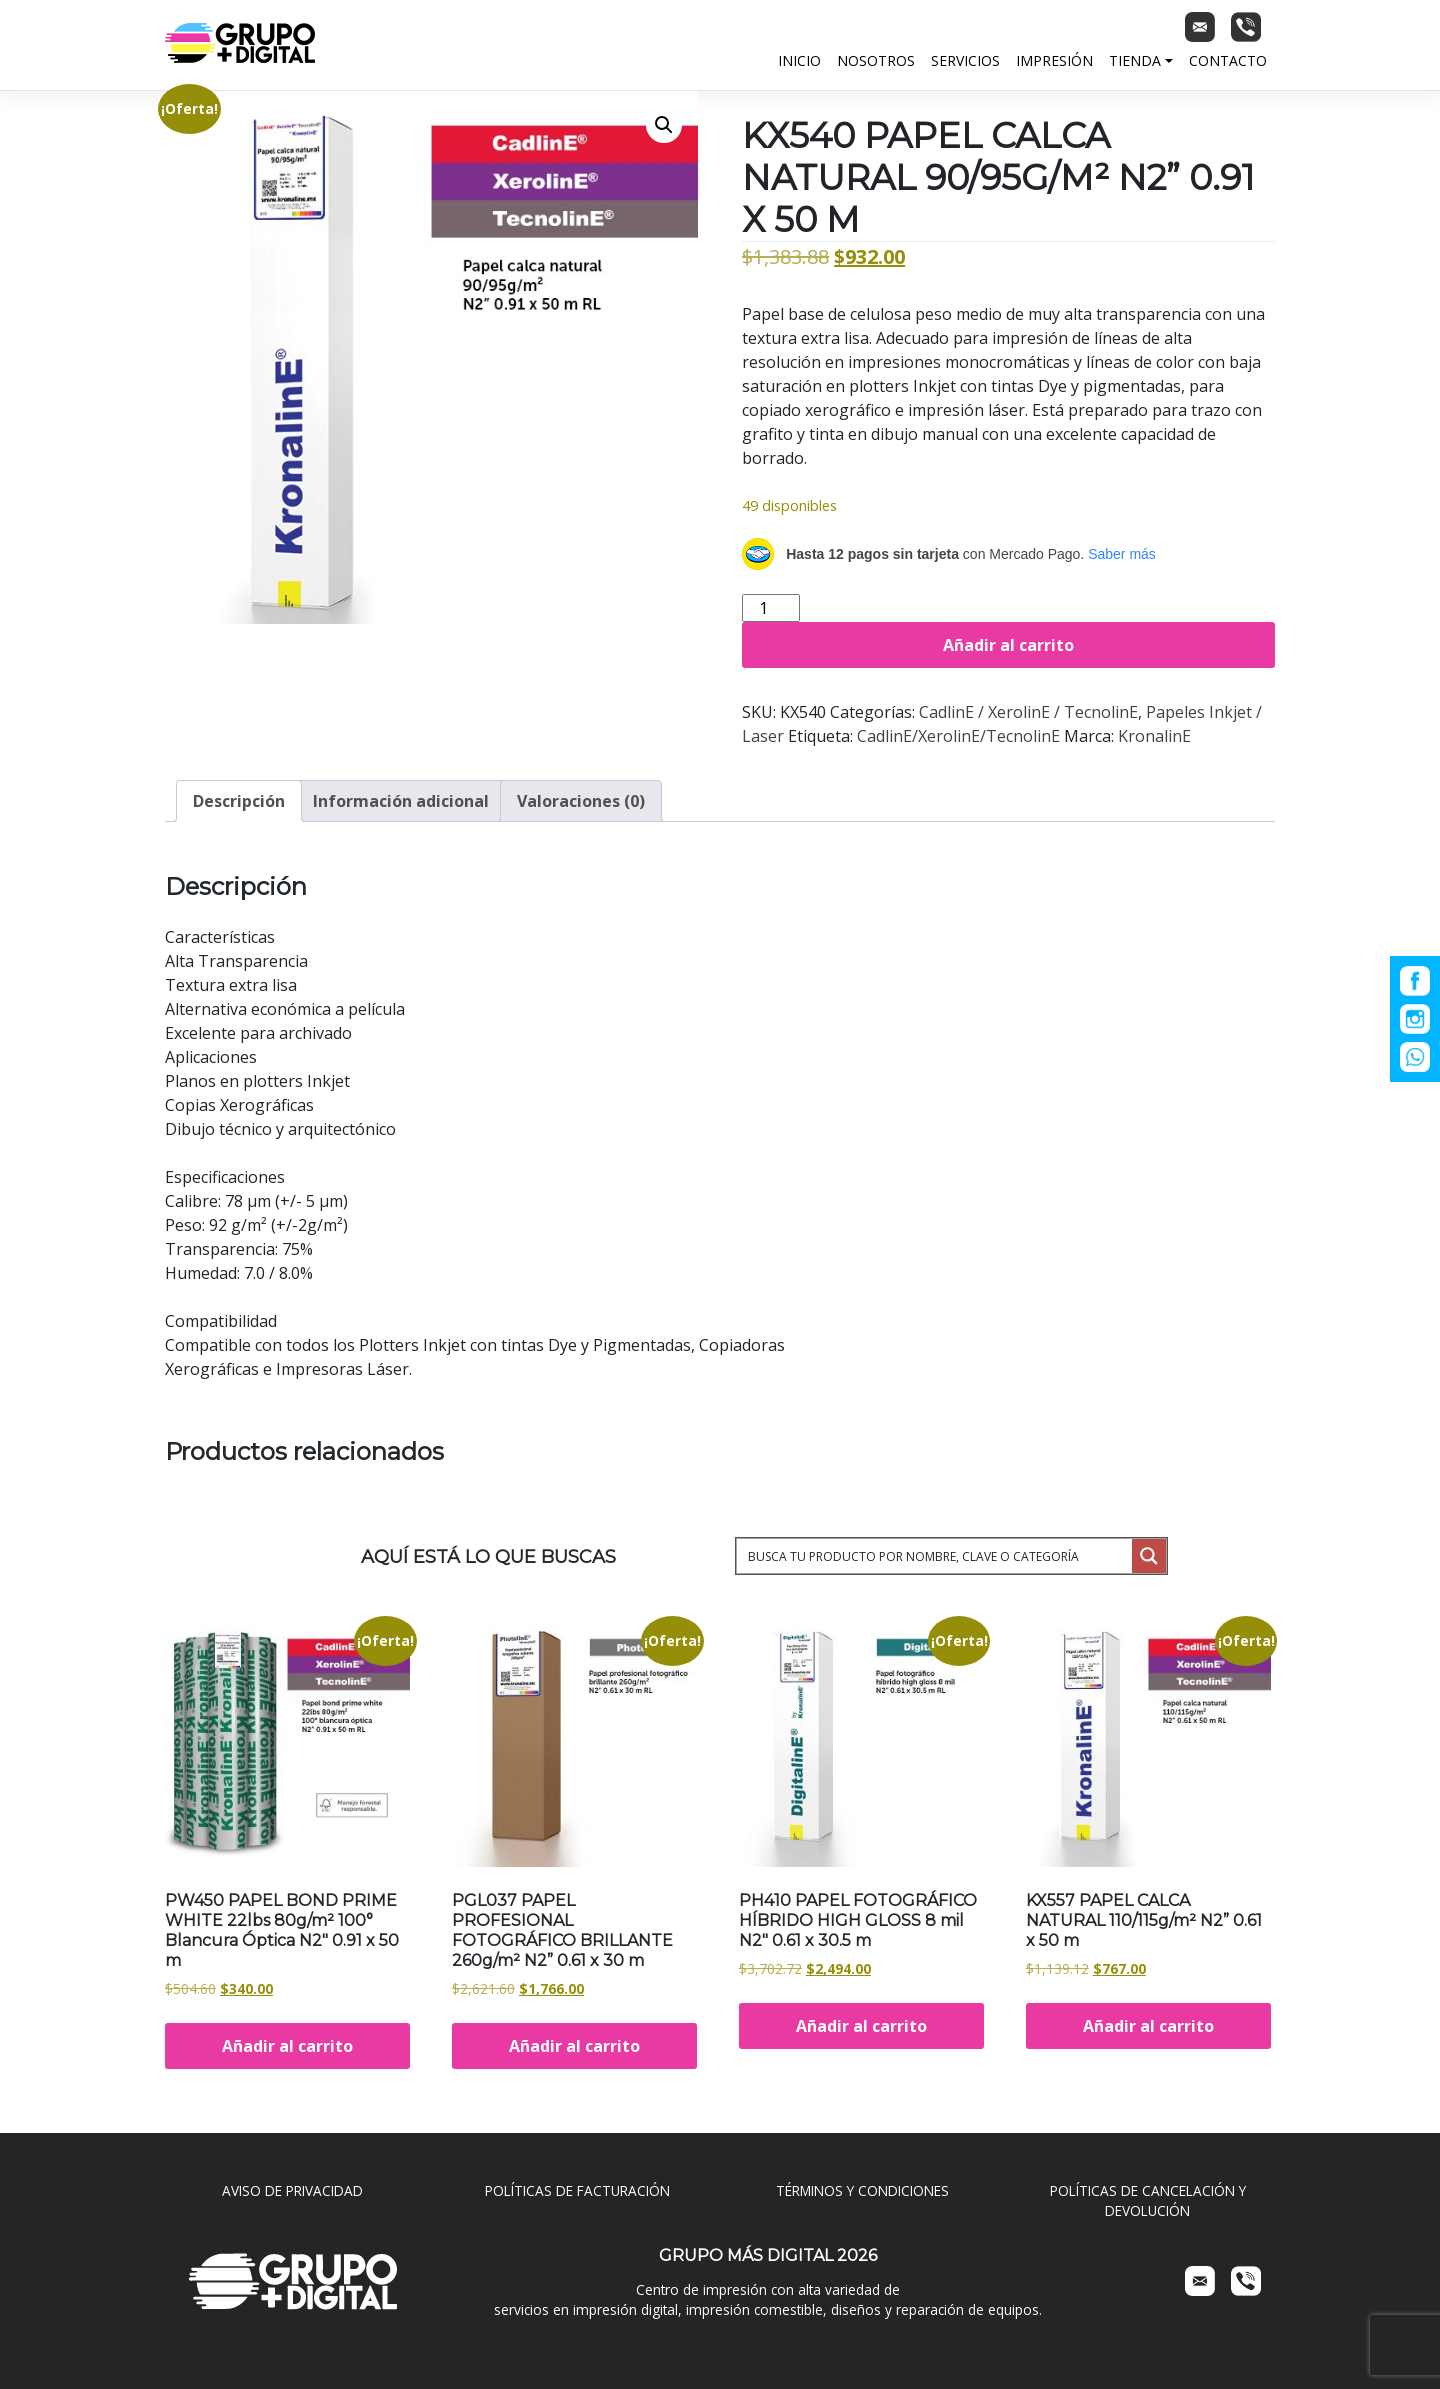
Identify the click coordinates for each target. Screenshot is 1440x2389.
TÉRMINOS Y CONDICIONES (862, 2190)
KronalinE (1154, 736)
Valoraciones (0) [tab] (581, 801)
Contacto (1228, 60)
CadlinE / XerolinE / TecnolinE (1028, 712)
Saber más (1122, 554)
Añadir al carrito (1008, 645)
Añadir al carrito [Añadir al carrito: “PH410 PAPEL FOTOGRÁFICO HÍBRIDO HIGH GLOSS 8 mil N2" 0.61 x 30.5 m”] (861, 2026)
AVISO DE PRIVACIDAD (292, 2190)
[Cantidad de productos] (771, 608)
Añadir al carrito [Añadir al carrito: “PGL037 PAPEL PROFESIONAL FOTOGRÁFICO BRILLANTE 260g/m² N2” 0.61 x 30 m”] (574, 2046)
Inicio (799, 60)
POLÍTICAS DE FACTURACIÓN (577, 2190)
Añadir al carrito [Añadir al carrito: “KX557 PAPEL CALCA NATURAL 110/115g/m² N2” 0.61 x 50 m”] (1148, 2026)
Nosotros (876, 60)
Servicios (965, 60)
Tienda (1135, 60)
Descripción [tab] (239, 801)
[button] (664, 125)
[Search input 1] (935, 1556)
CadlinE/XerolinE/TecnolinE (958, 736)
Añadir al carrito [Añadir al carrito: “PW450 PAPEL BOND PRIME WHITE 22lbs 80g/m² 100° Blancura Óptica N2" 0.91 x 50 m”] (287, 2046)
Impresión (1054, 60)
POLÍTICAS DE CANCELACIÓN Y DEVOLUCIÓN (1148, 2200)
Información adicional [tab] (401, 801)
